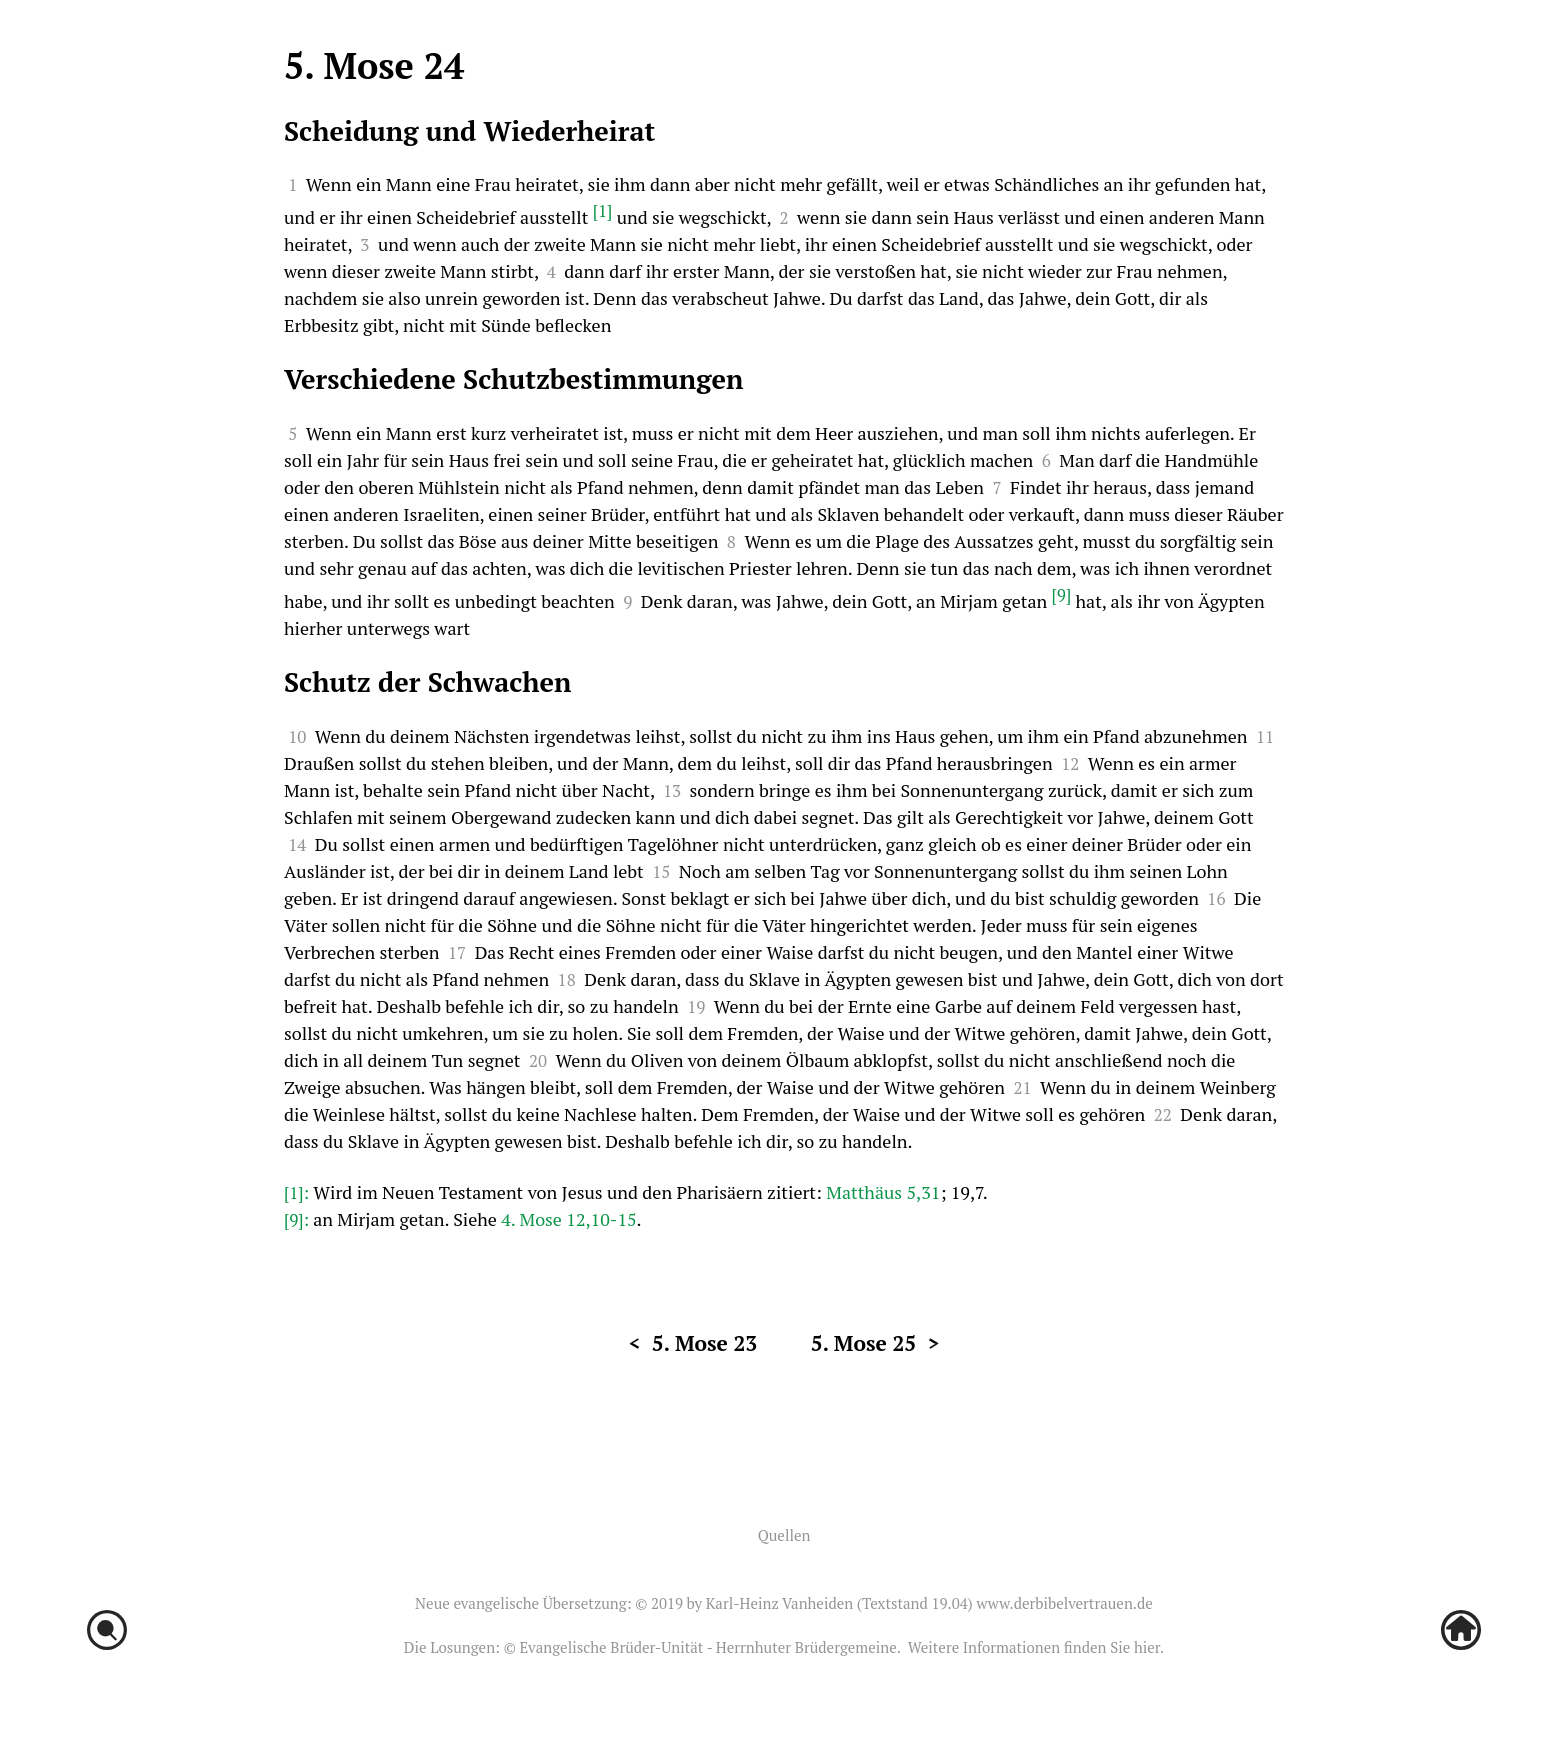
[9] (1062, 594)
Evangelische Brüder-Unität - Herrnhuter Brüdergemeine (707, 1647)
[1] (603, 210)
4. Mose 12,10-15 (568, 1219)
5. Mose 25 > (875, 1343)
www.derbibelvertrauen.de (1064, 1603)
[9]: (298, 1219)
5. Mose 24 (374, 65)
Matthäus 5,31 (883, 1192)
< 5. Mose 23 (693, 1343)
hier (1147, 1647)
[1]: (298, 1192)
